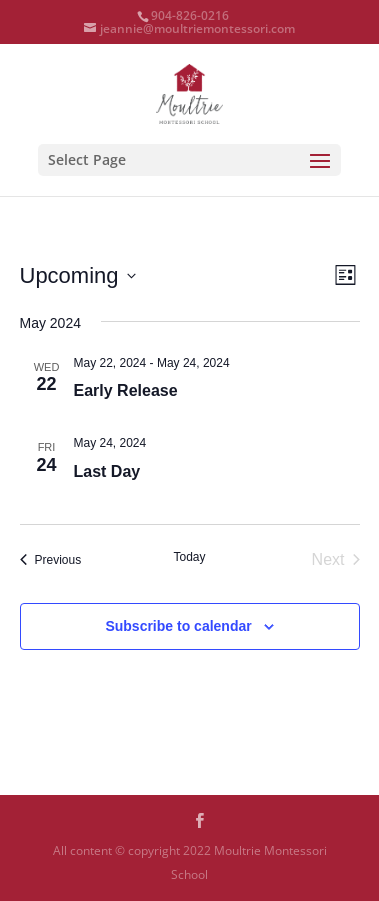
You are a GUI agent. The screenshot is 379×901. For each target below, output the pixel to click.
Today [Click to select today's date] (189, 557)
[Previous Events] (51, 560)
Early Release (126, 390)
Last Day (107, 471)
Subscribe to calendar (178, 626)
